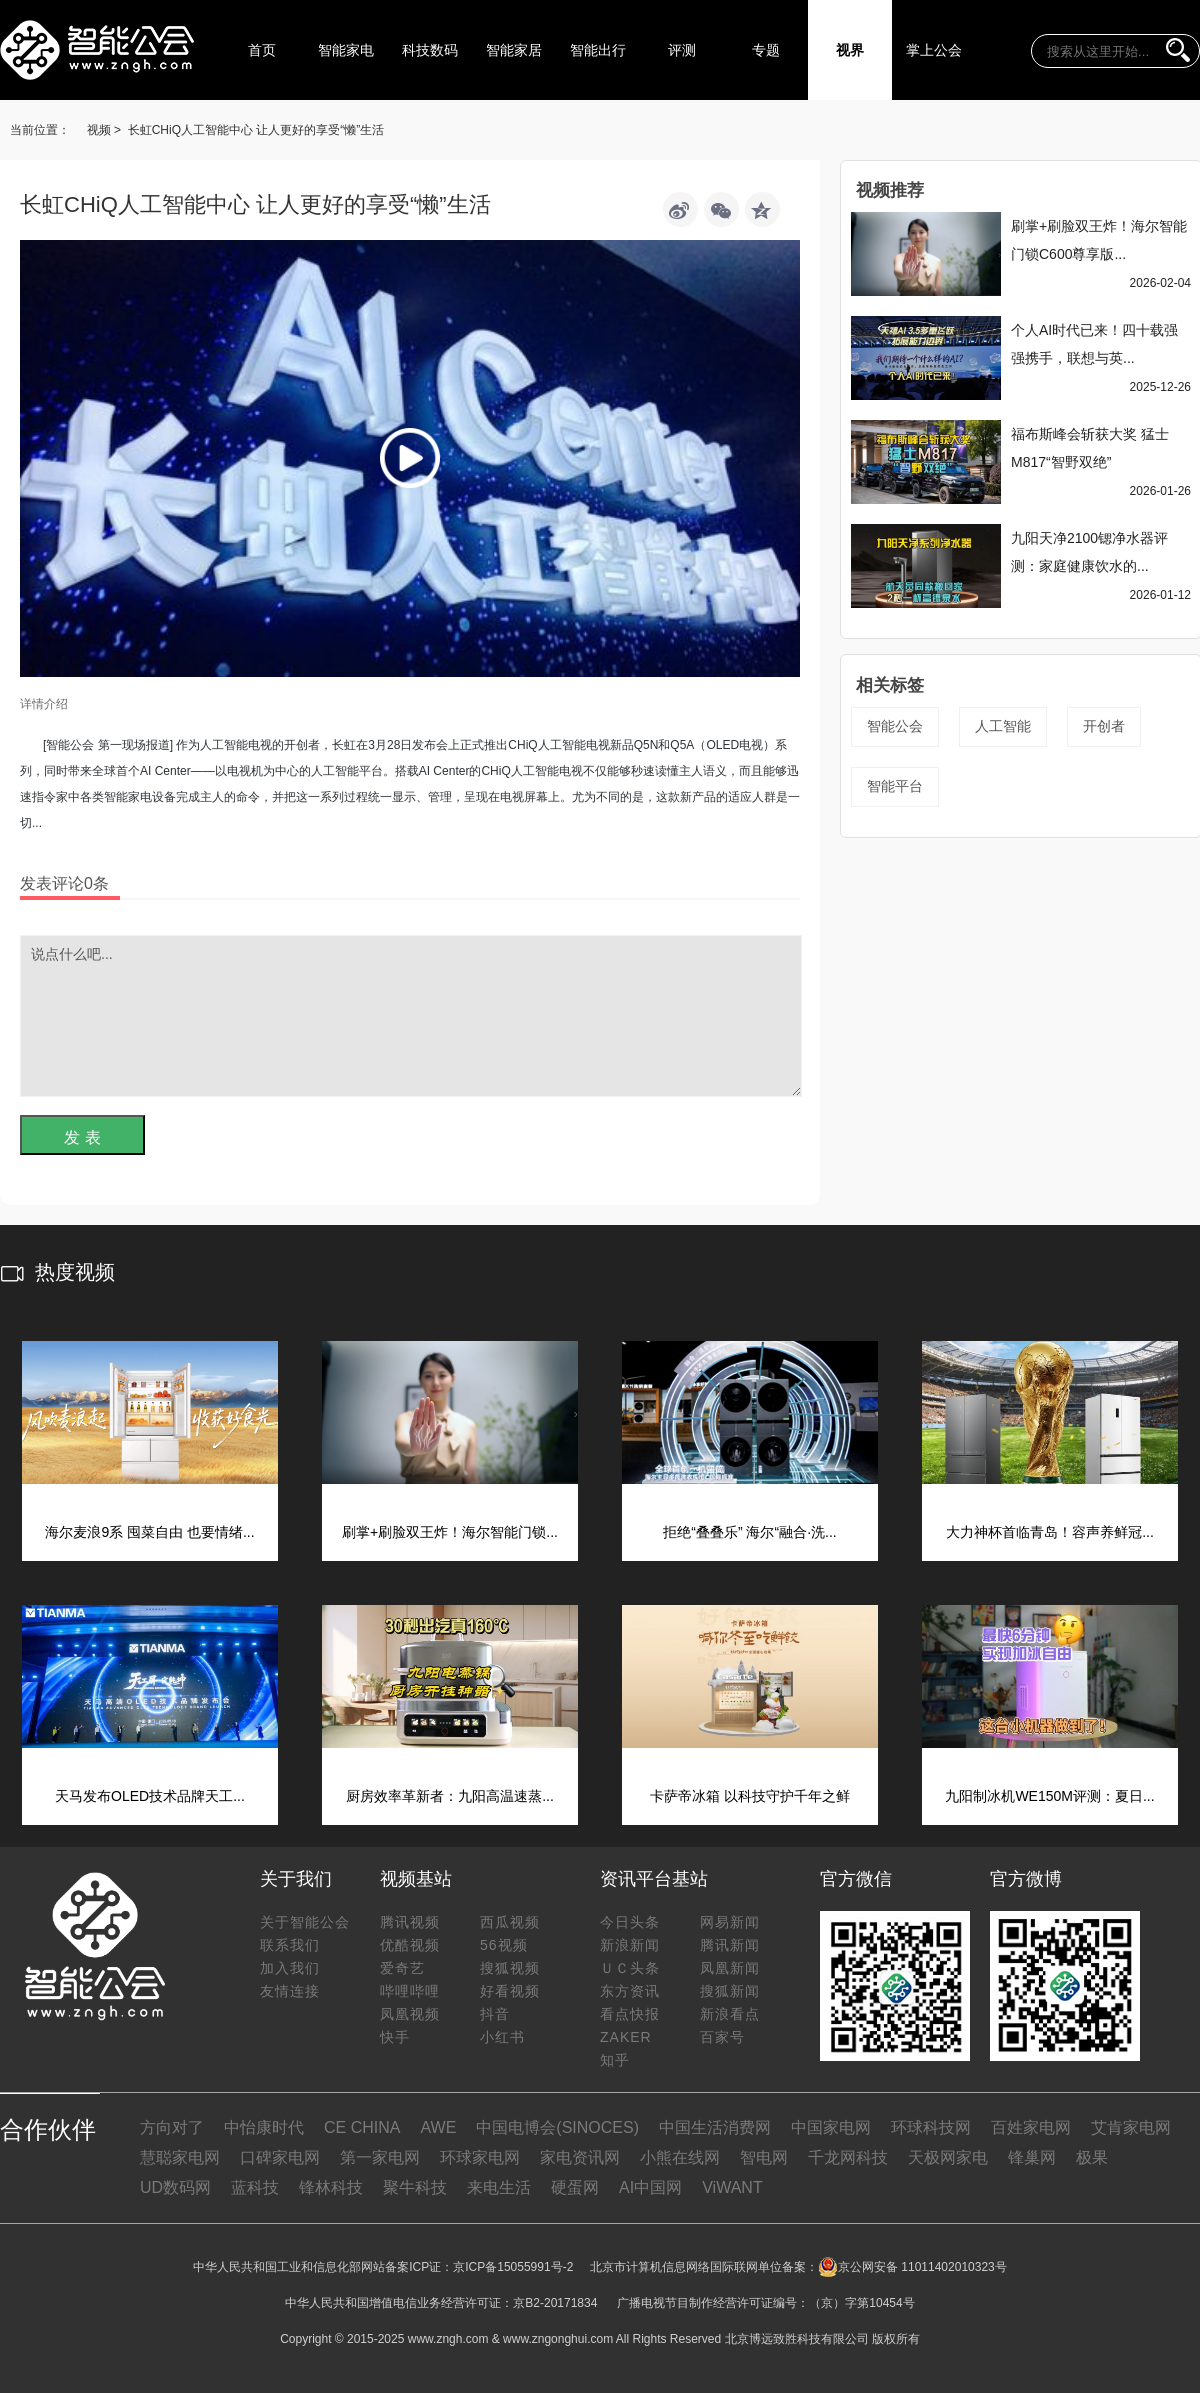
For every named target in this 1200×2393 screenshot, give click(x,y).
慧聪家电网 (180, 2157)
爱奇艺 (402, 1968)
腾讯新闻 (730, 1945)
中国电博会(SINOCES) (557, 2127)
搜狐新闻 (730, 1991)
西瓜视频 (510, 1922)
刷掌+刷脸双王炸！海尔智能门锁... (450, 1532)
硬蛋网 (575, 2187)
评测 (682, 50)
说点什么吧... (411, 1016)
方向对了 (172, 2127)
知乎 (615, 2060)
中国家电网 (831, 2127)
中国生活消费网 (715, 2127)
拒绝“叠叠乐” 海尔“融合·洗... (749, 1532)
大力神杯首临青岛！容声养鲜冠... (1050, 1532)
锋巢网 (1032, 2157)
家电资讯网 (580, 2157)
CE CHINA (362, 2127)
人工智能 (1003, 726)
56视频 (504, 1945)
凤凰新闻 (730, 1968)
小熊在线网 (680, 2157)
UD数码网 (175, 2187)
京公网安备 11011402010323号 (912, 2267)
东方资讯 (630, 1991)
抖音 (495, 2014)
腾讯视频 (410, 1922)
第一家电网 (380, 2157)
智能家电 (346, 50)
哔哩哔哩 (410, 1991)
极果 (1092, 2157)
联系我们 (290, 1945)
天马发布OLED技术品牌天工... (150, 1796)
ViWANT (732, 2187)
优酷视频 (410, 1945)
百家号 (722, 2037)
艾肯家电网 (1131, 2127)
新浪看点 (730, 2014)
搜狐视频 (510, 1968)
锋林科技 (331, 2187)
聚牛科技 (415, 2187)
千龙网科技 (848, 2157)
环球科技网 (931, 2127)
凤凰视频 (410, 2014)
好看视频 (510, 1991)
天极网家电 (948, 2157)
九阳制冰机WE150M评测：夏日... (1049, 1796)
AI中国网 (650, 2187)
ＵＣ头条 (630, 1968)
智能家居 (514, 50)
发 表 (82, 1137)
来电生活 (499, 2187)
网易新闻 (730, 1922)
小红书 (502, 2037)
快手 (395, 2037)
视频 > (104, 130)
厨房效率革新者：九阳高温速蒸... (450, 1796)
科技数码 (430, 50)
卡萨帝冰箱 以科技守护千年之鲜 (750, 1796)
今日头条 (630, 1922)
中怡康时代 (264, 2127)
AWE (438, 2127)
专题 (766, 50)
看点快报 (630, 2014)
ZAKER (626, 2037)
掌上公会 (934, 50)
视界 (850, 50)
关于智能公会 (305, 1922)
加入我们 (290, 1968)
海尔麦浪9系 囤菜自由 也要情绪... (149, 1532)
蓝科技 (255, 2187)
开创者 (1104, 726)
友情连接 (290, 1991)
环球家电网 (480, 2157)
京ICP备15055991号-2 (513, 2267)
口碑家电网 (280, 2157)
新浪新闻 (630, 1945)
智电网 (764, 2157)
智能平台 (895, 786)
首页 (262, 50)
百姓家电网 (1031, 2127)
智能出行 (598, 50)
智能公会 (895, 726)
